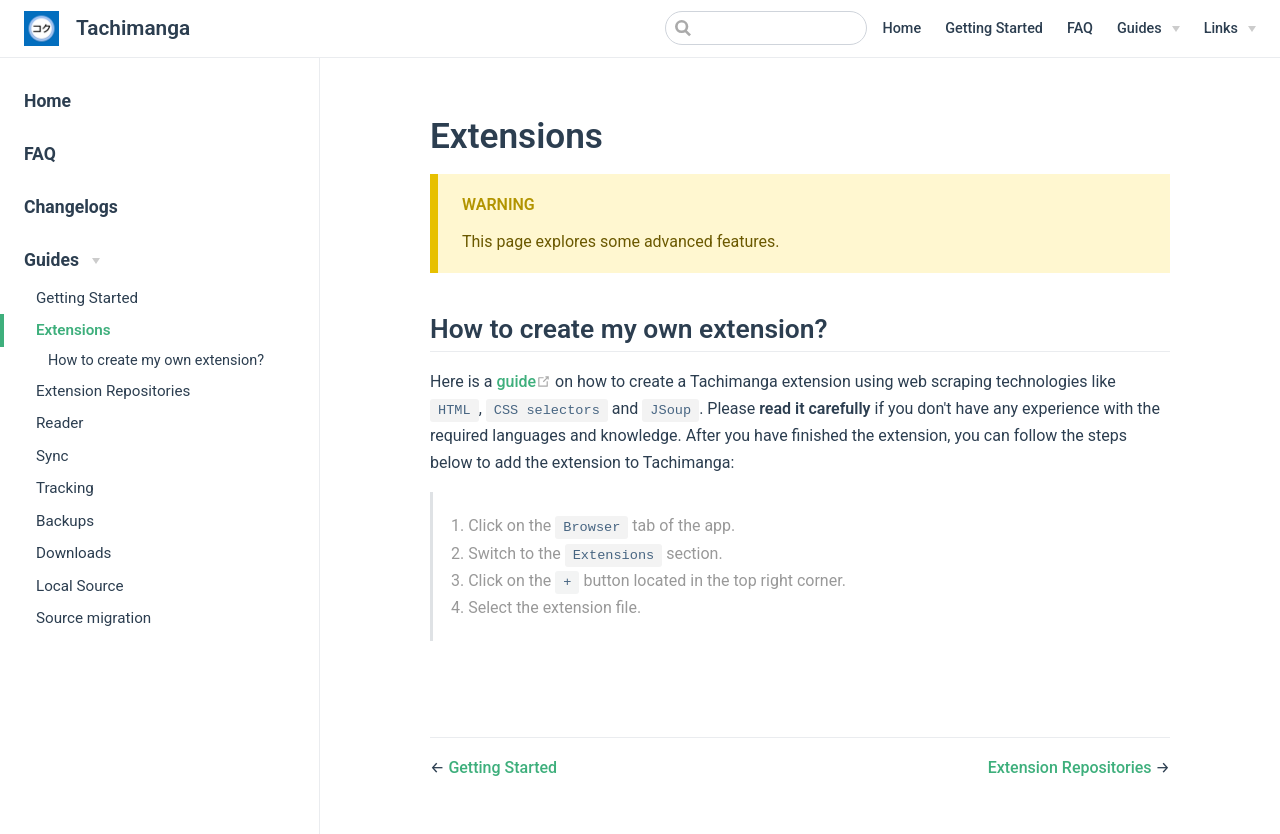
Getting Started (994, 28)
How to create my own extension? (156, 360)
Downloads (73, 553)
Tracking (65, 488)
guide (525, 381)
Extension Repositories (113, 391)
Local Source (80, 586)
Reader (59, 423)
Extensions (73, 330)
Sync (52, 456)
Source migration (93, 618)
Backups (65, 521)
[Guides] (1148, 29)
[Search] (766, 28)
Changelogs (71, 207)
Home (902, 28)
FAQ (1080, 28)
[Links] (1230, 29)
